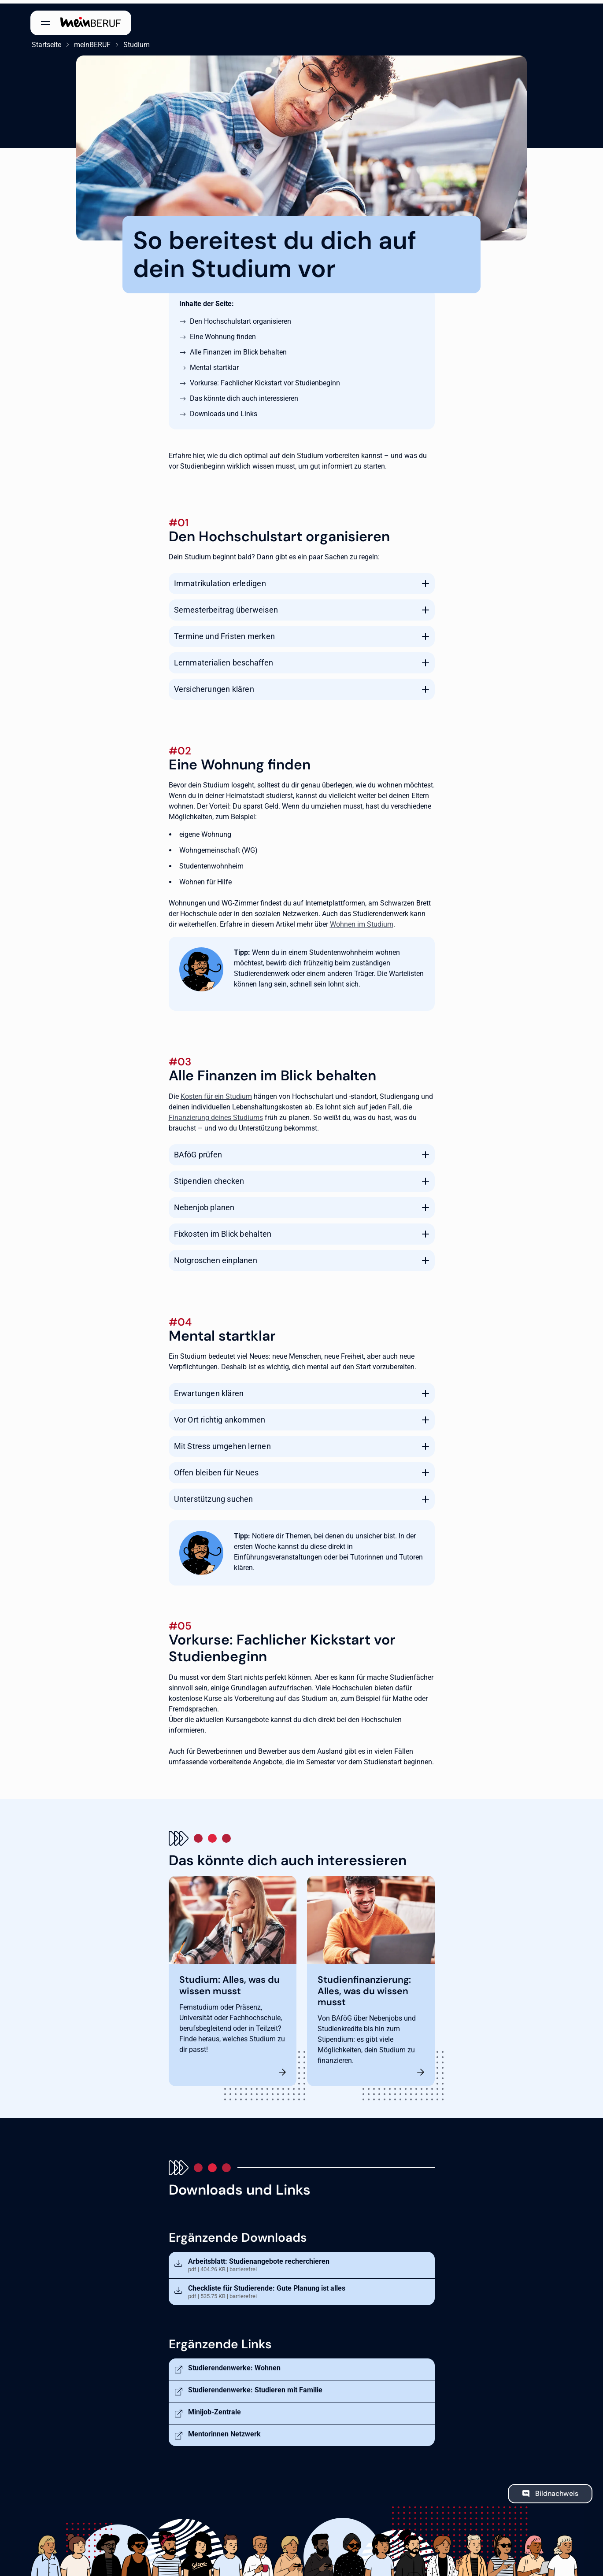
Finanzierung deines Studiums (216, 1114)
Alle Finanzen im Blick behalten (238, 348)
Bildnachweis (556, 2490)
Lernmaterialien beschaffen (223, 659)
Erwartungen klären (209, 1390)
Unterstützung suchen (213, 1496)
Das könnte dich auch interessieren (244, 395)
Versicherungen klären (214, 685)
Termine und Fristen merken (224, 632)
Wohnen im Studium (361, 921)
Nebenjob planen (204, 1204)
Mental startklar (214, 364)
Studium (135, 41)
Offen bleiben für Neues (216, 1469)
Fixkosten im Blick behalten (223, 1230)
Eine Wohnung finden (223, 333)
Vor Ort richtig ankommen (220, 1416)
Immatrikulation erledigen (220, 579)
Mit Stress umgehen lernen (222, 1443)
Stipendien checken (209, 1177)
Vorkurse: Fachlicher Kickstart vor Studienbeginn (265, 379)
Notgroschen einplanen (215, 1256)
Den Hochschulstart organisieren (240, 318)
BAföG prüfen (198, 1151)
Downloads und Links (223, 410)
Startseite (45, 41)
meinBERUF (91, 41)
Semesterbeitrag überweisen (226, 606)
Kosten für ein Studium (216, 1093)
